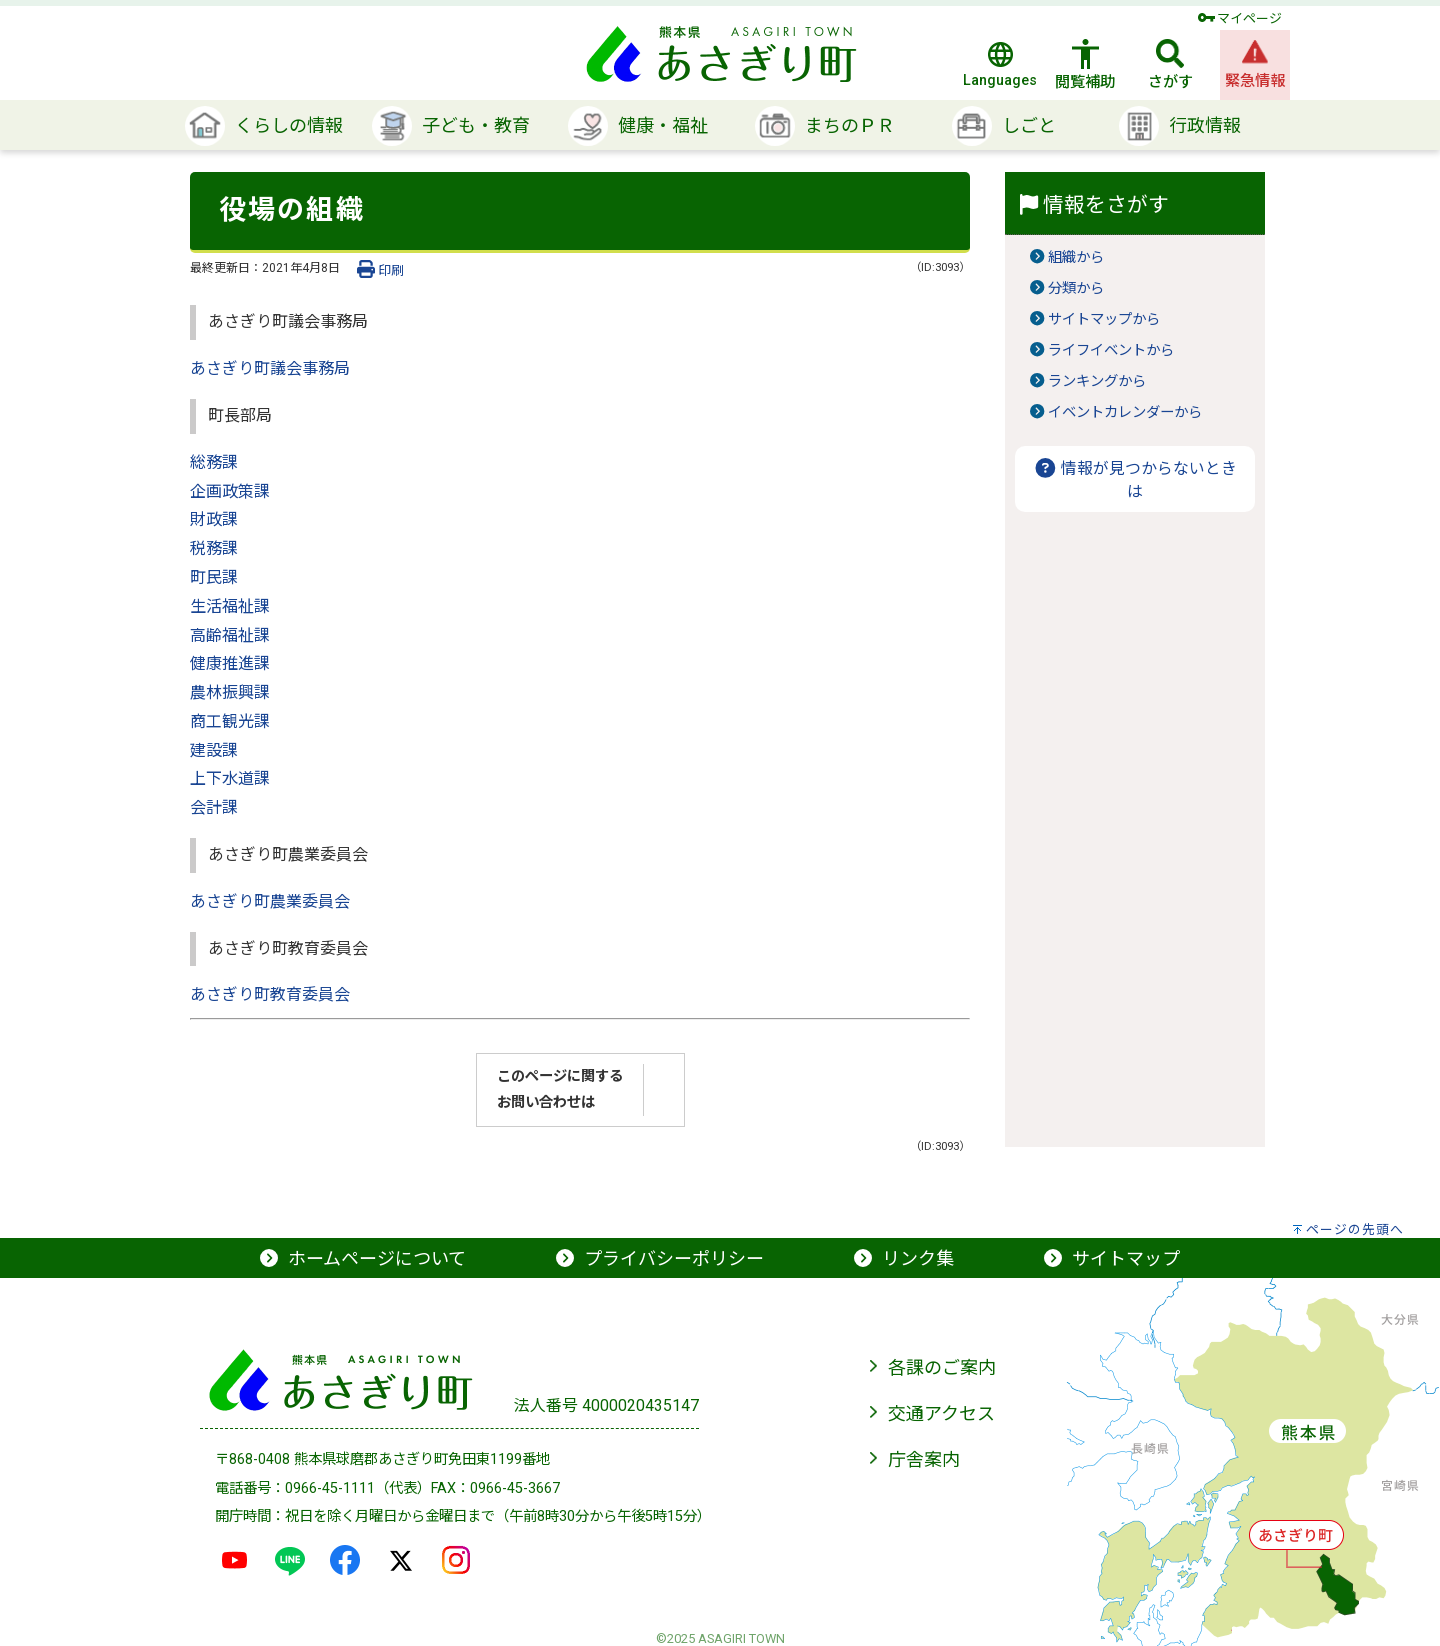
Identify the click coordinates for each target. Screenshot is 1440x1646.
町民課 (214, 577)
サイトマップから (1104, 319)
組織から (1076, 257)
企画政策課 (230, 491)
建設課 (214, 750)
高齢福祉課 (230, 635)
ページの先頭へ (1355, 1229)
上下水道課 (230, 778)
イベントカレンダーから (1125, 412)
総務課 (214, 462)
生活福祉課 (230, 606)
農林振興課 (230, 692)
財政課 (214, 519)
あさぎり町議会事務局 (270, 368)
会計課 (214, 807)
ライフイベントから (1111, 350)
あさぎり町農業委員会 (270, 901)
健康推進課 (230, 663)
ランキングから (1097, 381)
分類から (1076, 288)
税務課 (214, 548)
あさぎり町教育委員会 (270, 994)
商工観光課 (230, 721)
